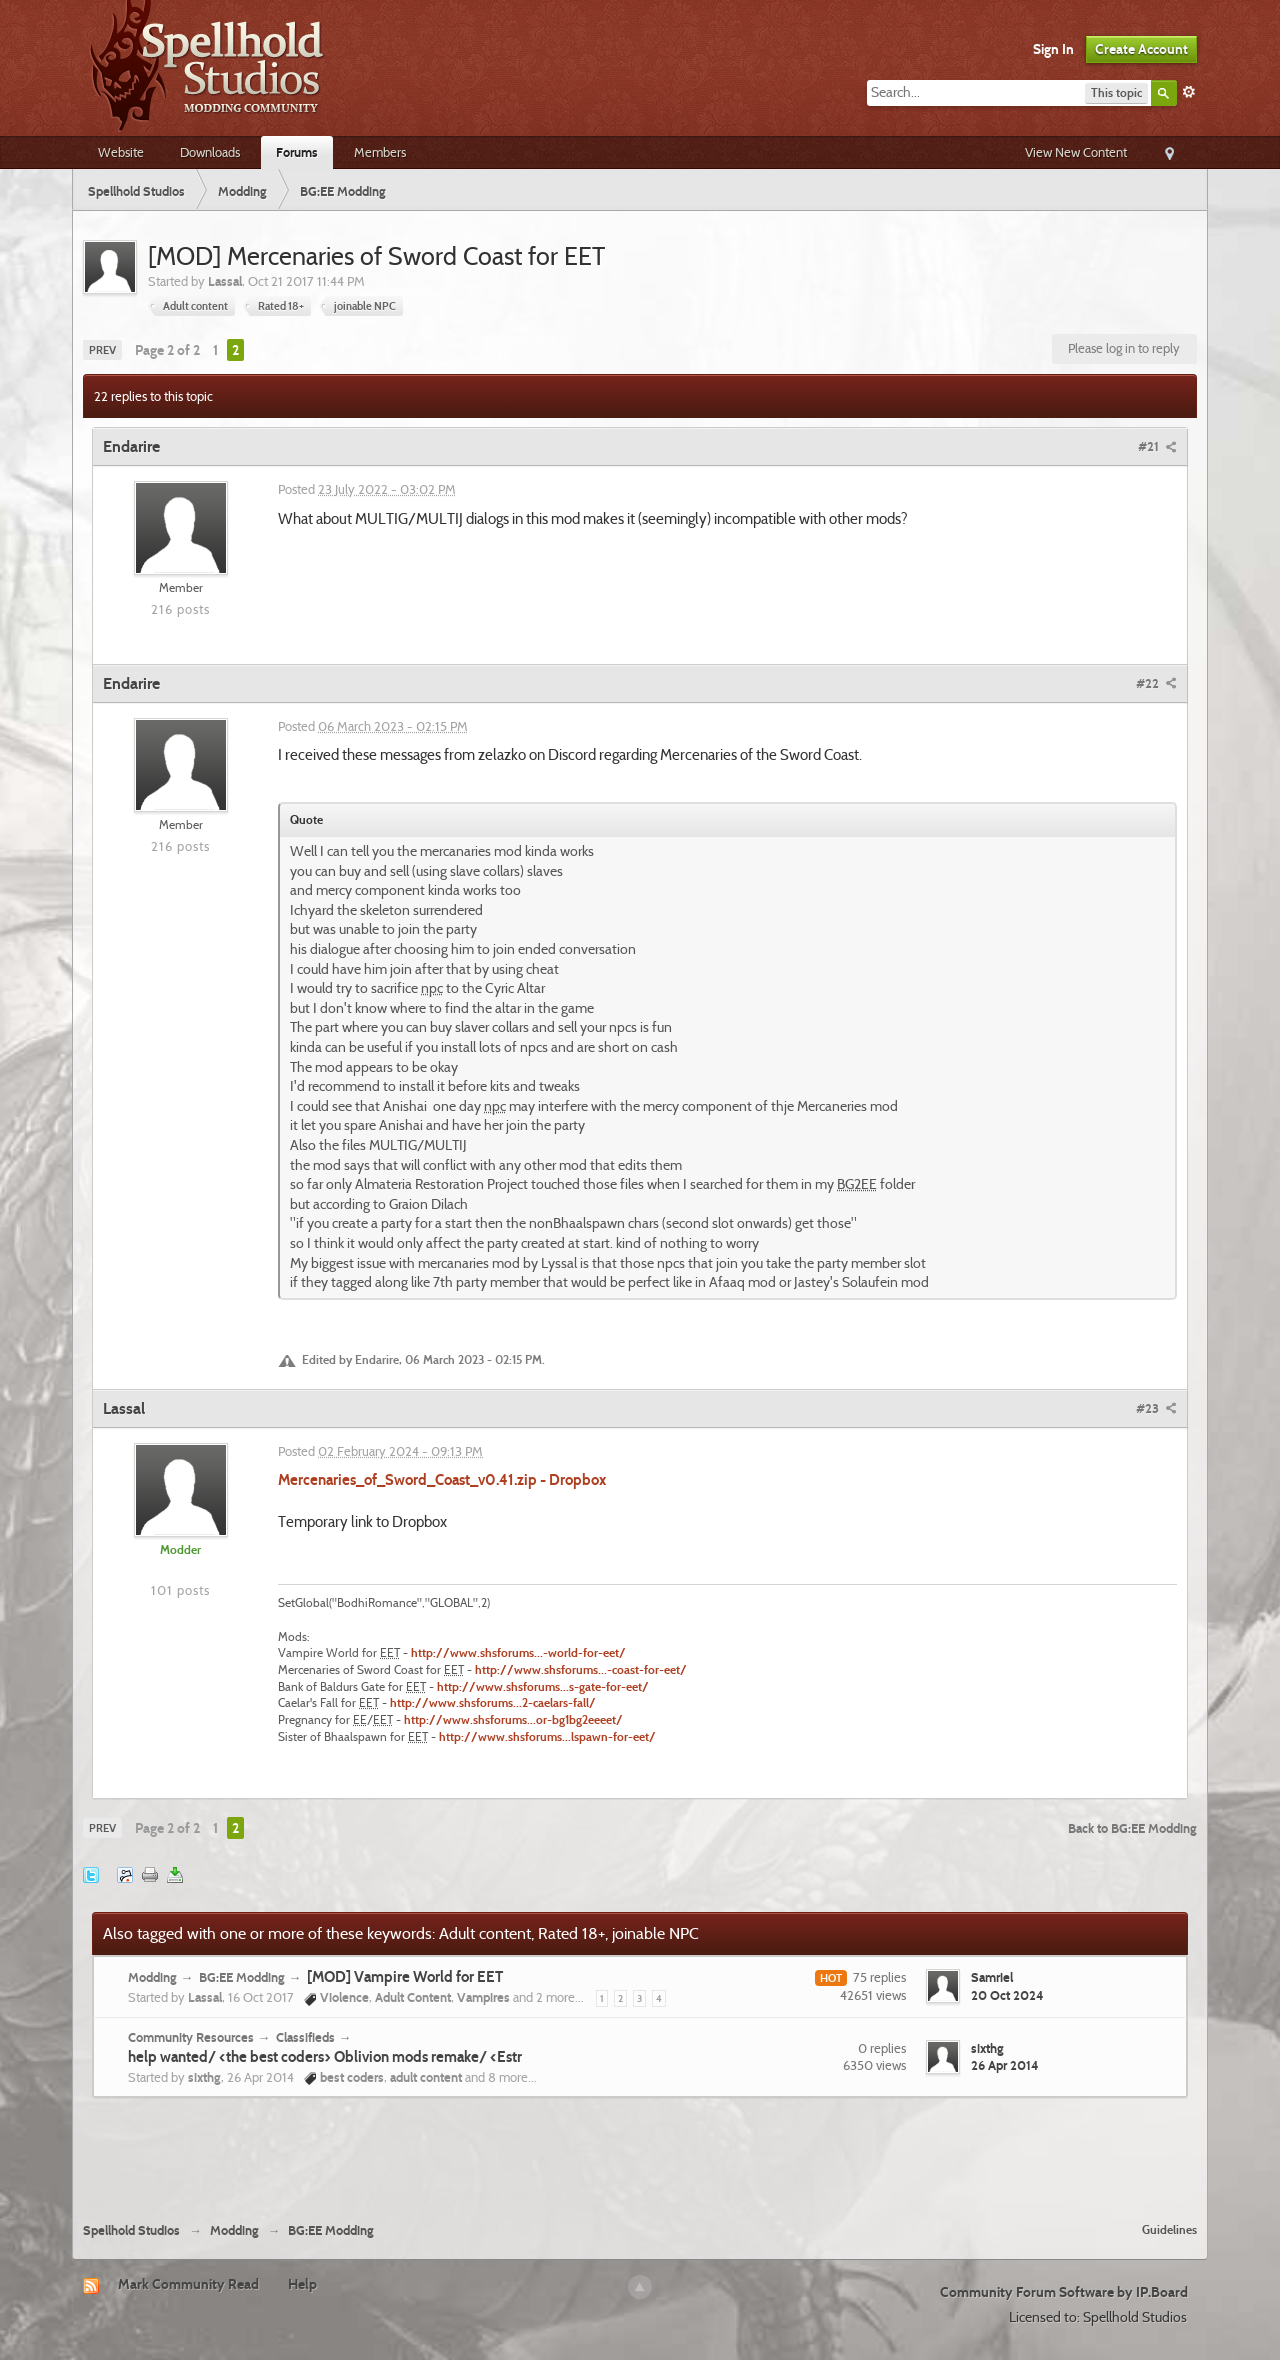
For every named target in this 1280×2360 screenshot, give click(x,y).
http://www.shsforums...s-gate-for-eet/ (543, 1687)
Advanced (1189, 92)
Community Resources (191, 2037)
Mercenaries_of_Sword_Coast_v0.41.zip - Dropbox (442, 1480)
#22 (1156, 683)
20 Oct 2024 (1007, 1995)
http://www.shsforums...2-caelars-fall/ (493, 1703)
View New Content (1076, 152)
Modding (152, 1977)
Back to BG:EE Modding (1132, 1828)
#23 (1156, 1408)
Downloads (210, 152)
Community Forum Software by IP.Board (1064, 2292)
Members (380, 152)
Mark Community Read (188, 2284)
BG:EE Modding (242, 1977)
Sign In (1053, 49)
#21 (1157, 446)
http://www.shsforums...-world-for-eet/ (518, 1653)
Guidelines (1169, 2229)
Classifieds (305, 2037)
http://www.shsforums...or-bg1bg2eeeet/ (513, 1720)
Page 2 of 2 (167, 350)
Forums (297, 152)
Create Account (1141, 49)
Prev (102, 350)
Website (121, 152)
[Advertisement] (640, 2152)
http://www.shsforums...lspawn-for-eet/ (547, 1737)
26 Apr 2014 (1005, 2065)
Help (302, 2284)
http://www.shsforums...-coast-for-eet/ (581, 1670)
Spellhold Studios (131, 2230)
